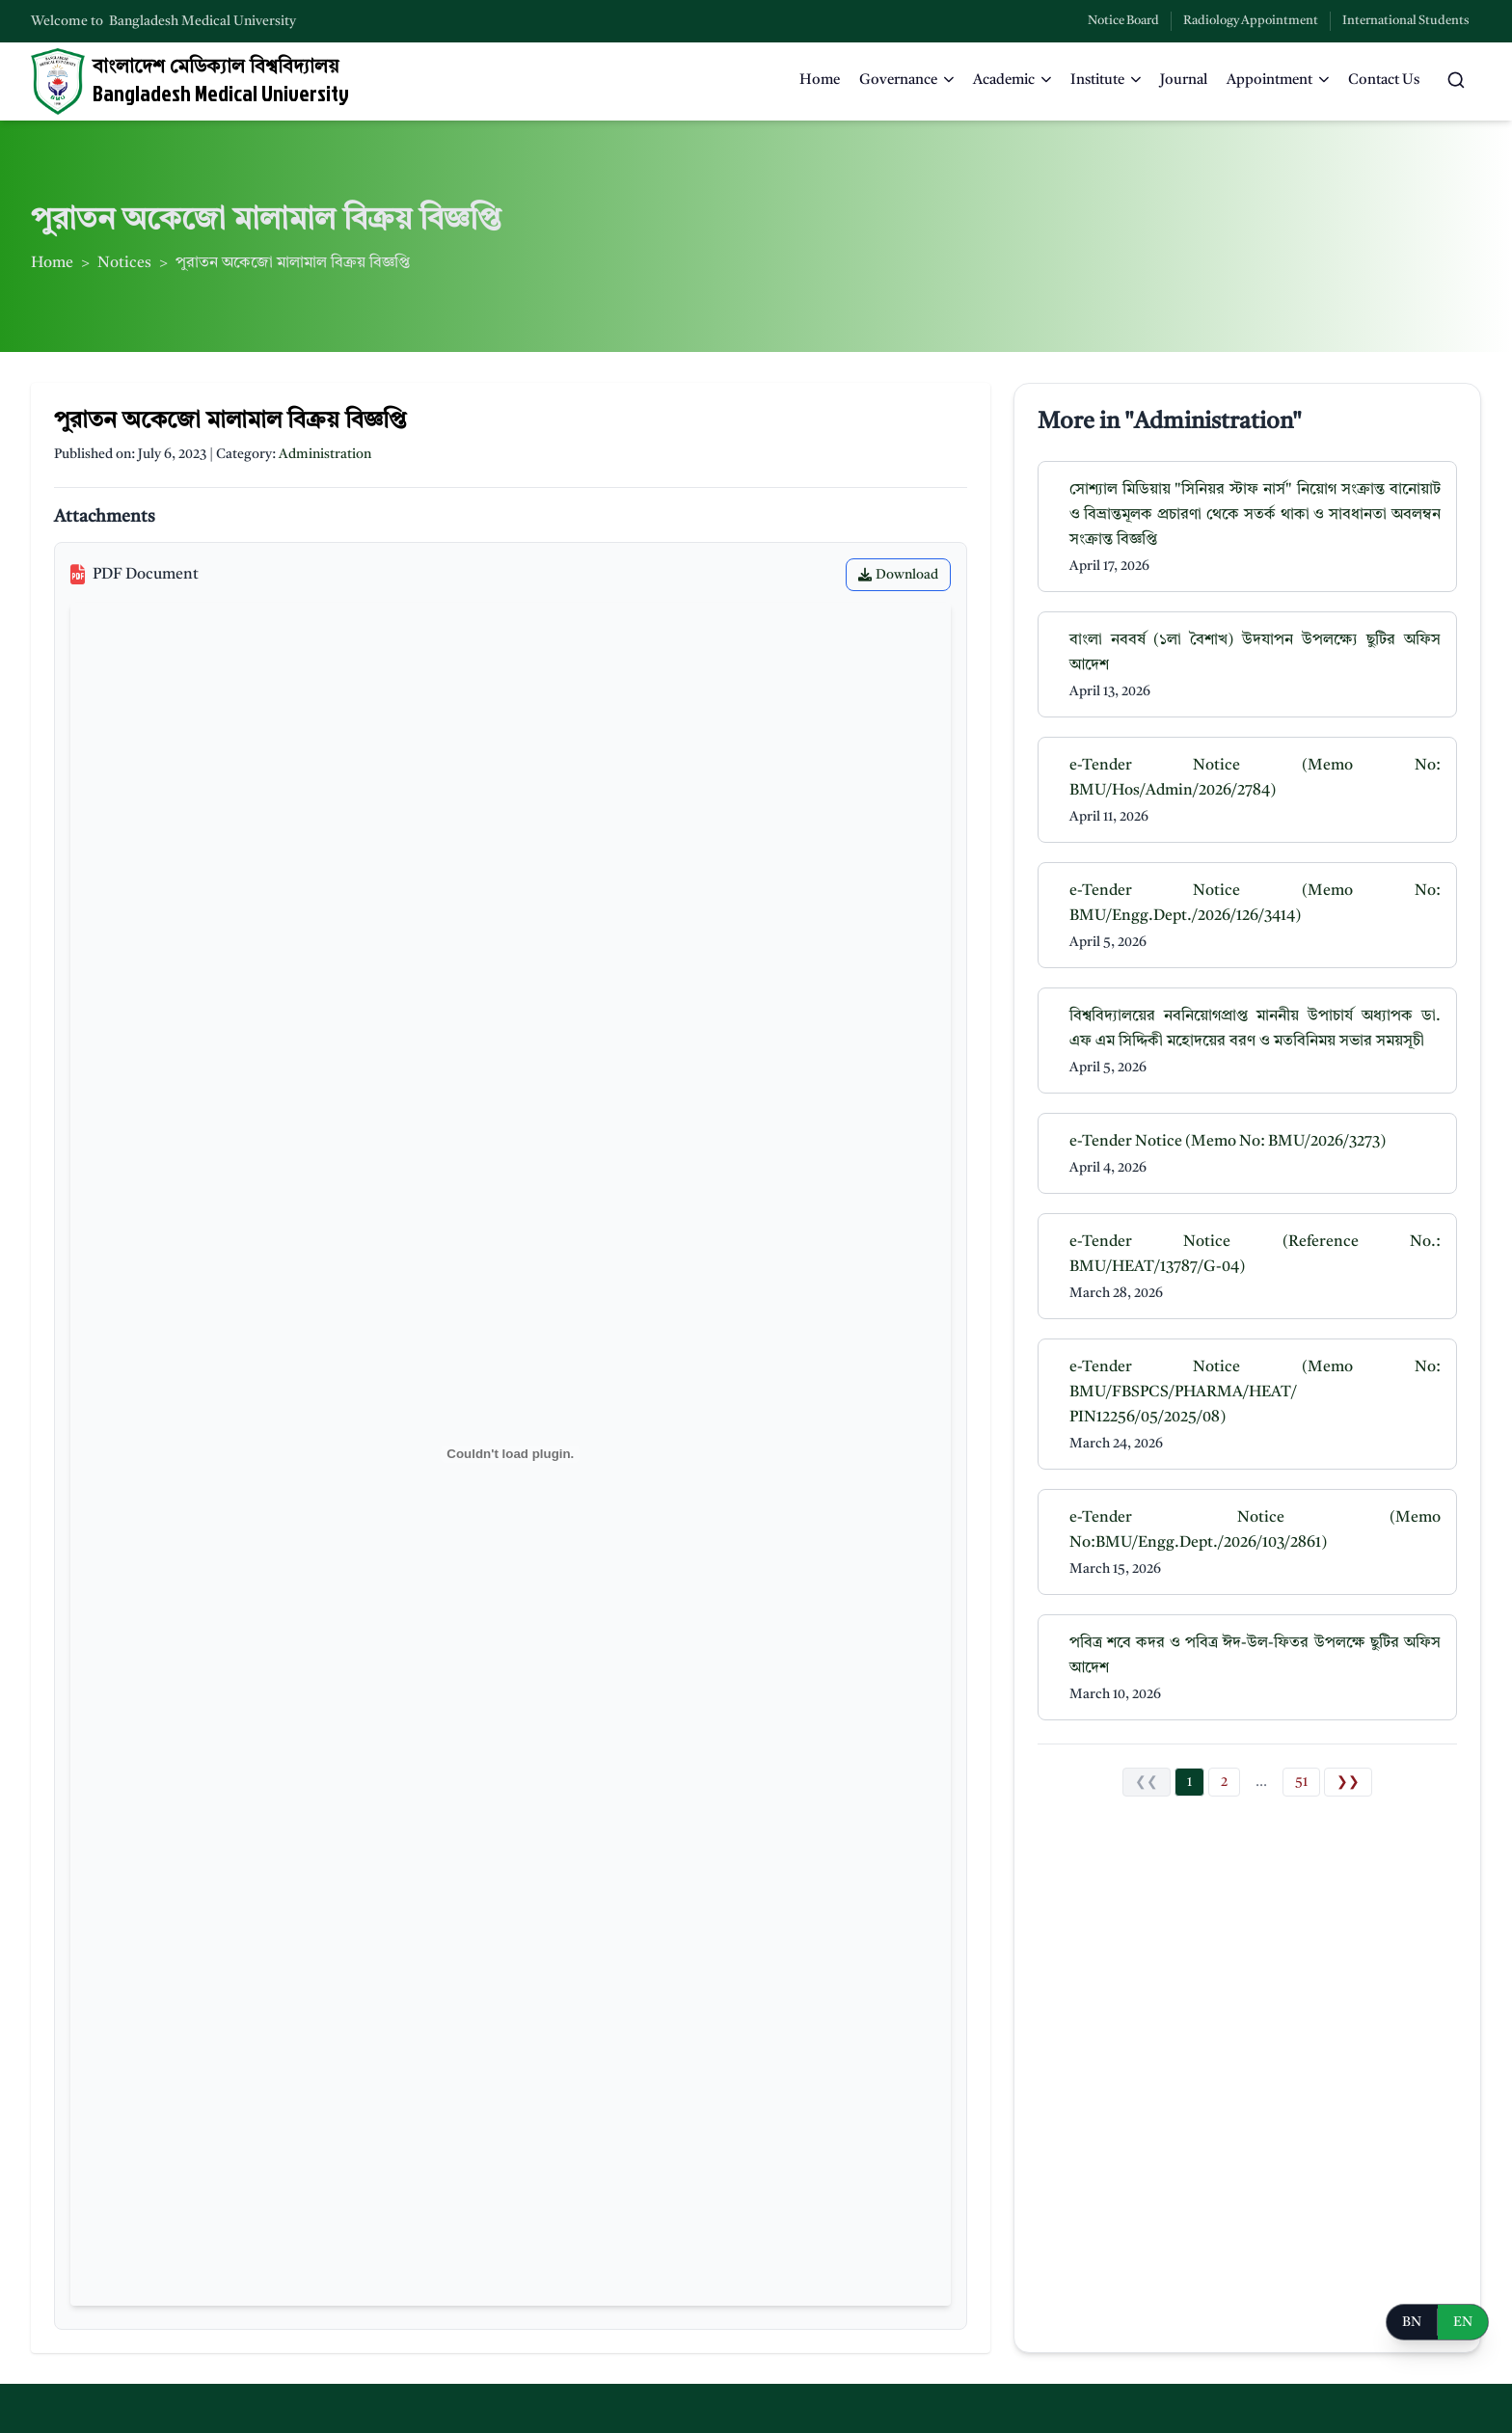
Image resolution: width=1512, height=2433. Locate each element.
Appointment (1278, 80)
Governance (906, 80)
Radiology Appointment (1250, 20)
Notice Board (1123, 20)
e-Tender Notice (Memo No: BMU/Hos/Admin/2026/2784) (1255, 778)
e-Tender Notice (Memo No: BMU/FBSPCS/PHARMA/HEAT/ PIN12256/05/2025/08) (1255, 1392)
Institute (1105, 80)
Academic (1012, 80)
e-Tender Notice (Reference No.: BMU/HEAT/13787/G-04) (1255, 1254)
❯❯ (1348, 1782)
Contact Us (1383, 80)
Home (819, 80)
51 (1301, 1782)
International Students (1406, 20)
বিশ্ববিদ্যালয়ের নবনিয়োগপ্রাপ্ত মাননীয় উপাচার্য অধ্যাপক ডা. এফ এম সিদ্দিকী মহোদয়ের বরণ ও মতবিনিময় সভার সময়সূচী (1255, 1029)
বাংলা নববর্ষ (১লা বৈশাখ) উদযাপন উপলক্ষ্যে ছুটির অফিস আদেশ (1255, 653)
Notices (124, 263)
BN (1411, 2322)
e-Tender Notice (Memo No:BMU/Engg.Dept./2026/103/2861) (1255, 1530)
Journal (1183, 80)
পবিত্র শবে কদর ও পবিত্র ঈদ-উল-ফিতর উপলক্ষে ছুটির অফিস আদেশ (1255, 1656)
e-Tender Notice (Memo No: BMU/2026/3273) (1227, 1141)
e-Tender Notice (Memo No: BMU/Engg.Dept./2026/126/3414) (1255, 903)
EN (1462, 2322)
